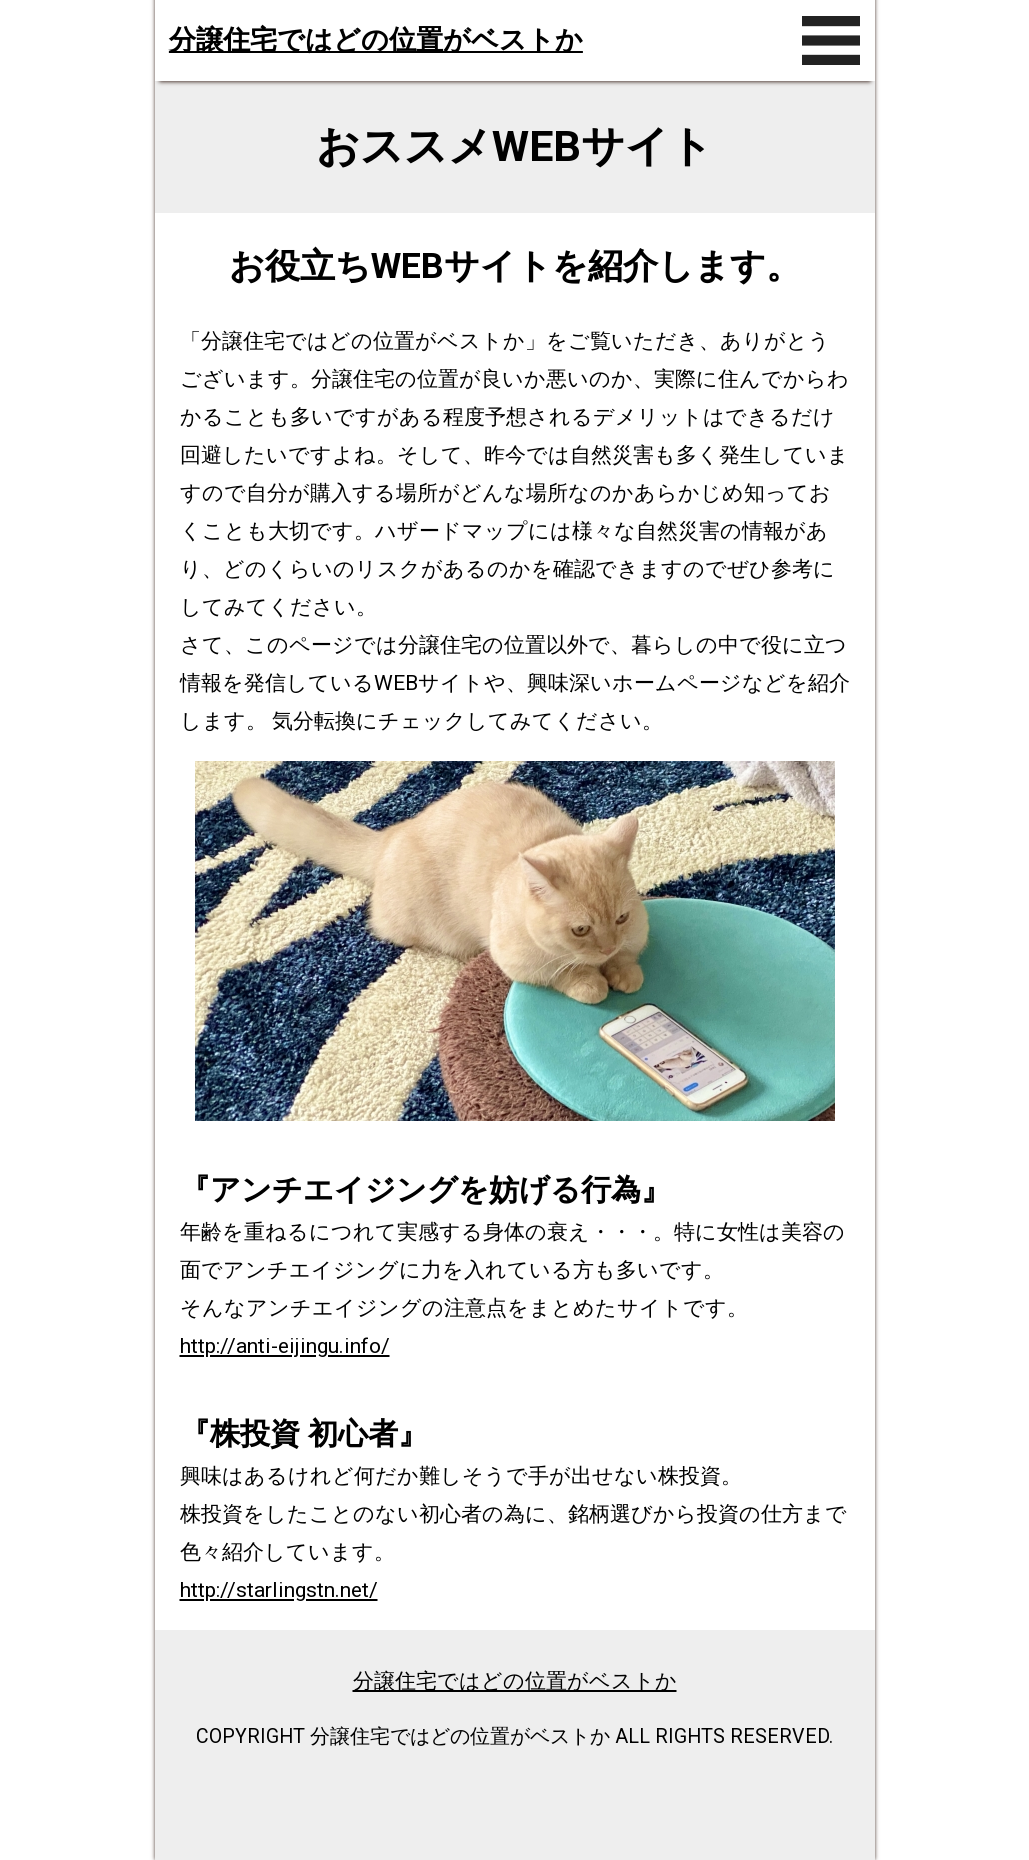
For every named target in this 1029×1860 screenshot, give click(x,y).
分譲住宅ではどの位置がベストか (376, 40)
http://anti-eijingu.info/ (285, 1345)
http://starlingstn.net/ (279, 1589)
